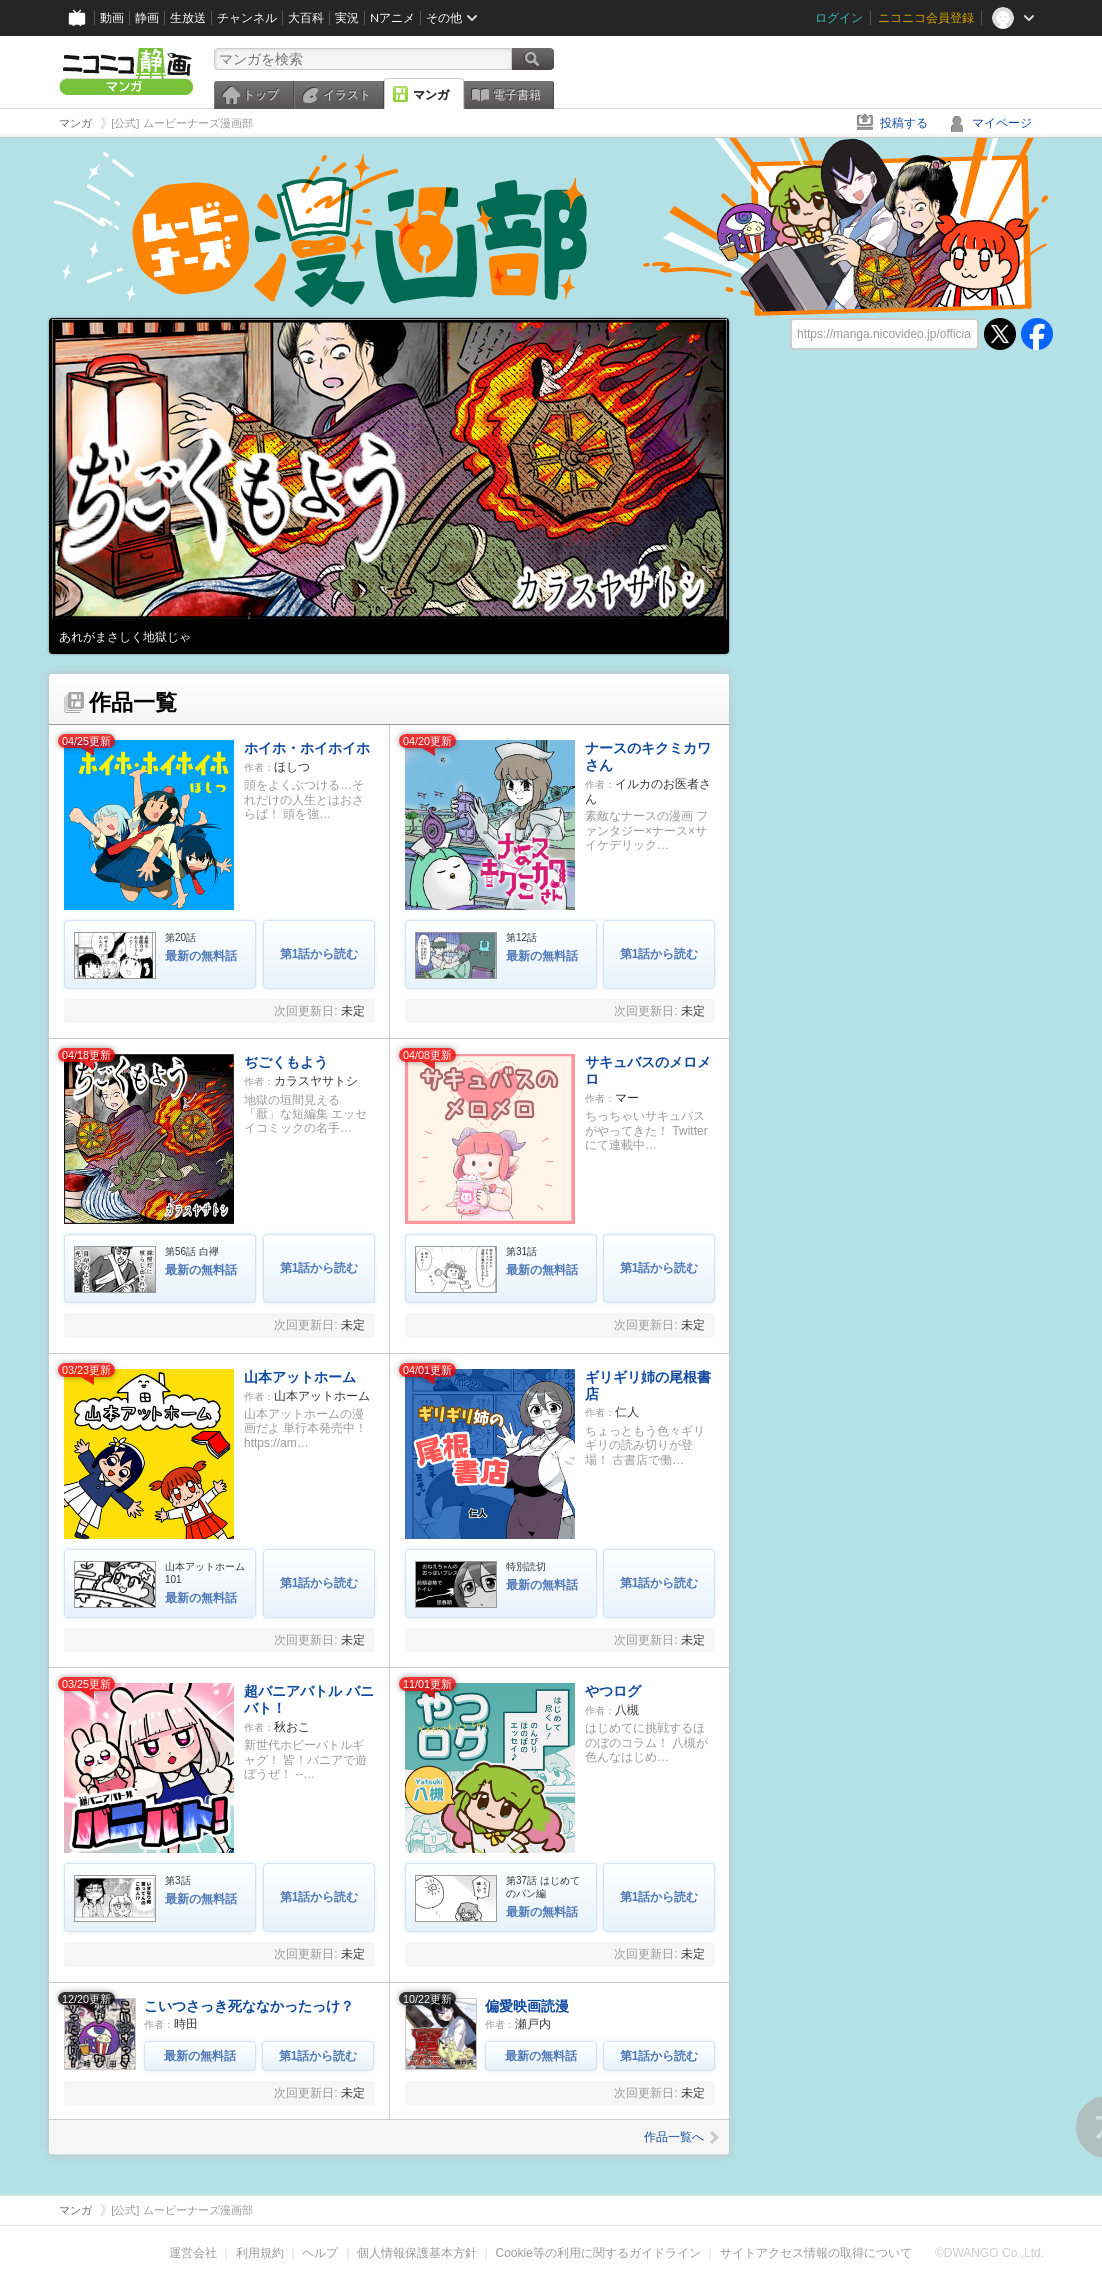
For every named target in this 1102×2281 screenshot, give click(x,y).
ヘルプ (320, 2253)
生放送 (188, 17)
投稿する (904, 123)
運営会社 (193, 2253)
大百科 (306, 17)
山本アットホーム (300, 1377)
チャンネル (247, 17)
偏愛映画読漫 (527, 2006)
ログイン (839, 17)
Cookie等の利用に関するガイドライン (598, 2253)
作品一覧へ (681, 2137)
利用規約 (260, 2253)
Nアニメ (392, 17)
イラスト (347, 95)
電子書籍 (517, 95)
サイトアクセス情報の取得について (816, 2253)
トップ (261, 95)
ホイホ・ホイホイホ (307, 748)
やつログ (613, 1691)
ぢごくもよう (286, 1062)
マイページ (1002, 123)
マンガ (431, 95)
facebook (1037, 334)
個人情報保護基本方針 (417, 2253)
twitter (1000, 334)
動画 (112, 17)
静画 (147, 17)
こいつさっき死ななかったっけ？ (249, 2006)
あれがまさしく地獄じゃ (125, 637)
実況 (347, 17)
